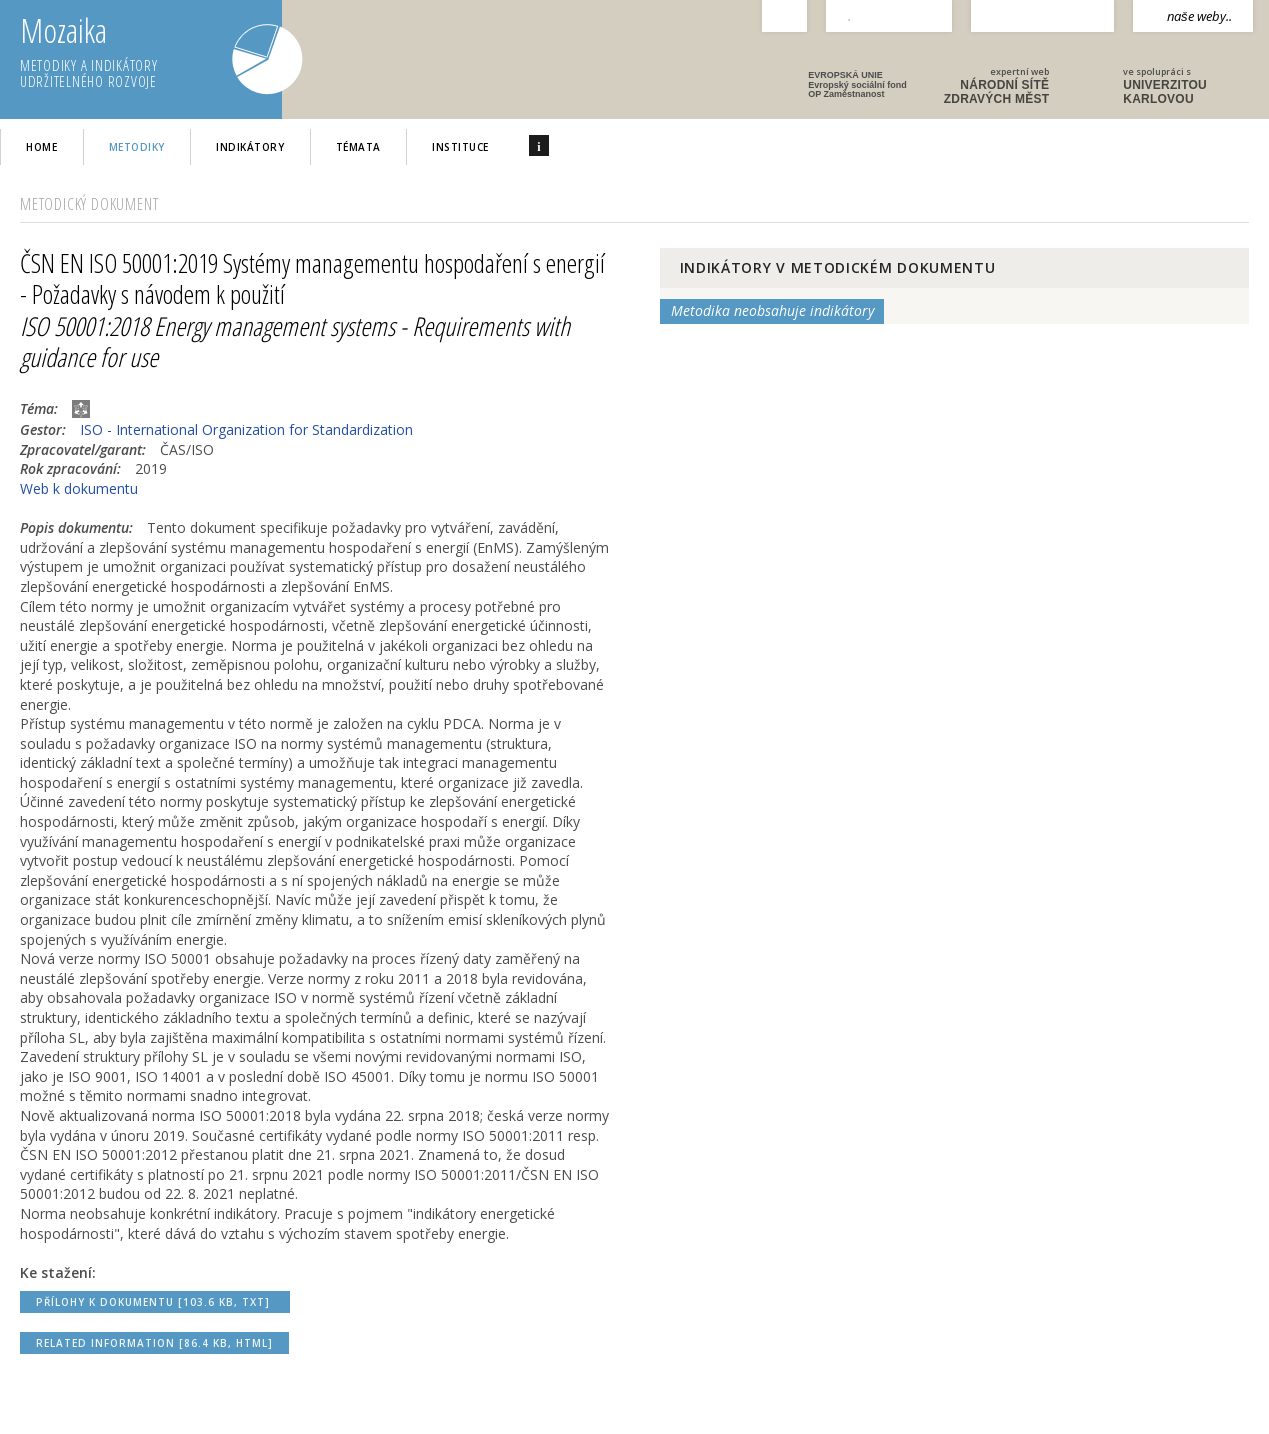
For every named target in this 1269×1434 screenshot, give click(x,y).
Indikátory (250, 147)
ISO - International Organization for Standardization (246, 429)
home (41, 147)
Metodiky (137, 147)
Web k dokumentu (79, 488)
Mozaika (151, 52)
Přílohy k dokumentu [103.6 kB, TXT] (155, 1302)
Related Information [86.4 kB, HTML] (154, 1343)
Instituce (460, 147)
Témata (358, 147)
